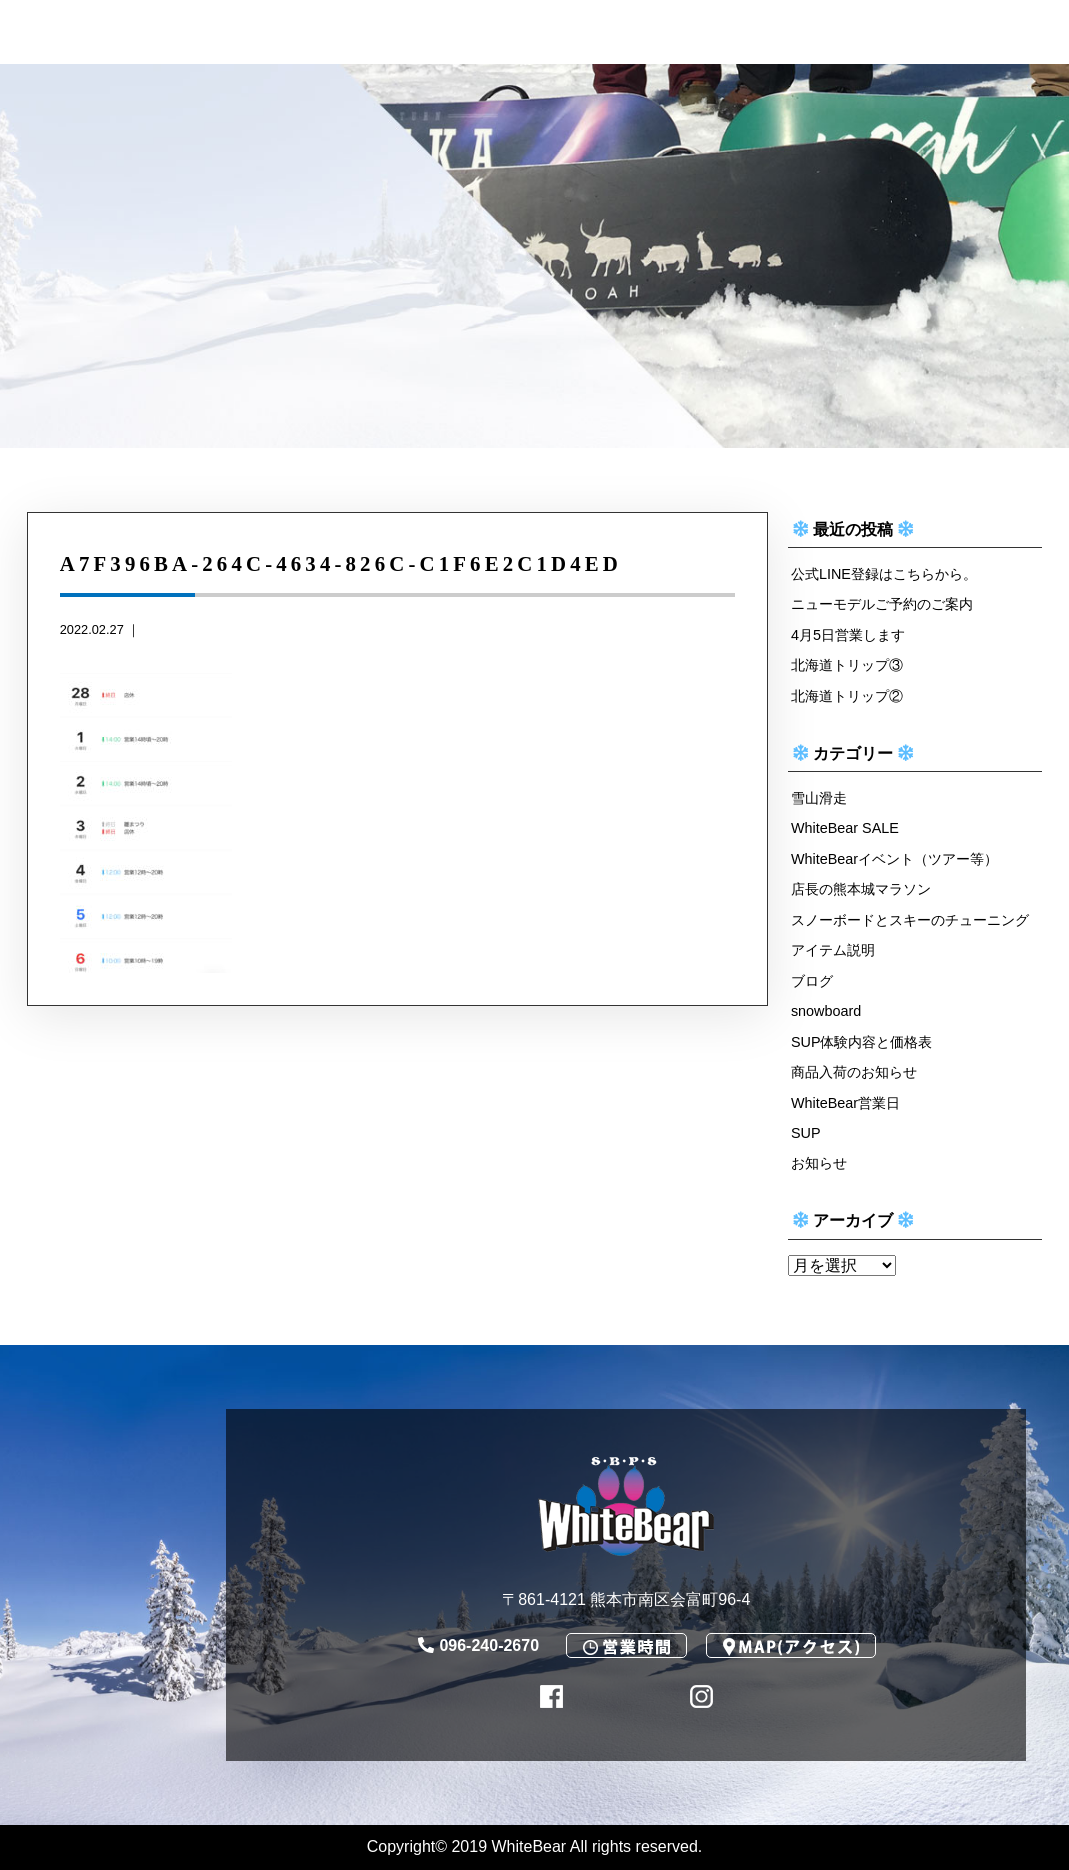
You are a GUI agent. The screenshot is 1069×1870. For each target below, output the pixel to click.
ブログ (812, 981)
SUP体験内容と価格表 (862, 1042)
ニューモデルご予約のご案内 (882, 604)
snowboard (826, 1011)
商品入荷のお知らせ (854, 1072)
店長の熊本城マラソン (861, 889)
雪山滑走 (819, 798)
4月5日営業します (848, 635)
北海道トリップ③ (847, 665)
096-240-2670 (478, 1645)
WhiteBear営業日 (845, 1103)
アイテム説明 (833, 950)
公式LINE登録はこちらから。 (884, 574)
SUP (806, 1133)
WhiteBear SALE (845, 828)
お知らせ (819, 1163)
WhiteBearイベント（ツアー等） (894, 859)
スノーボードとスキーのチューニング (910, 920)
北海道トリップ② (847, 696)
